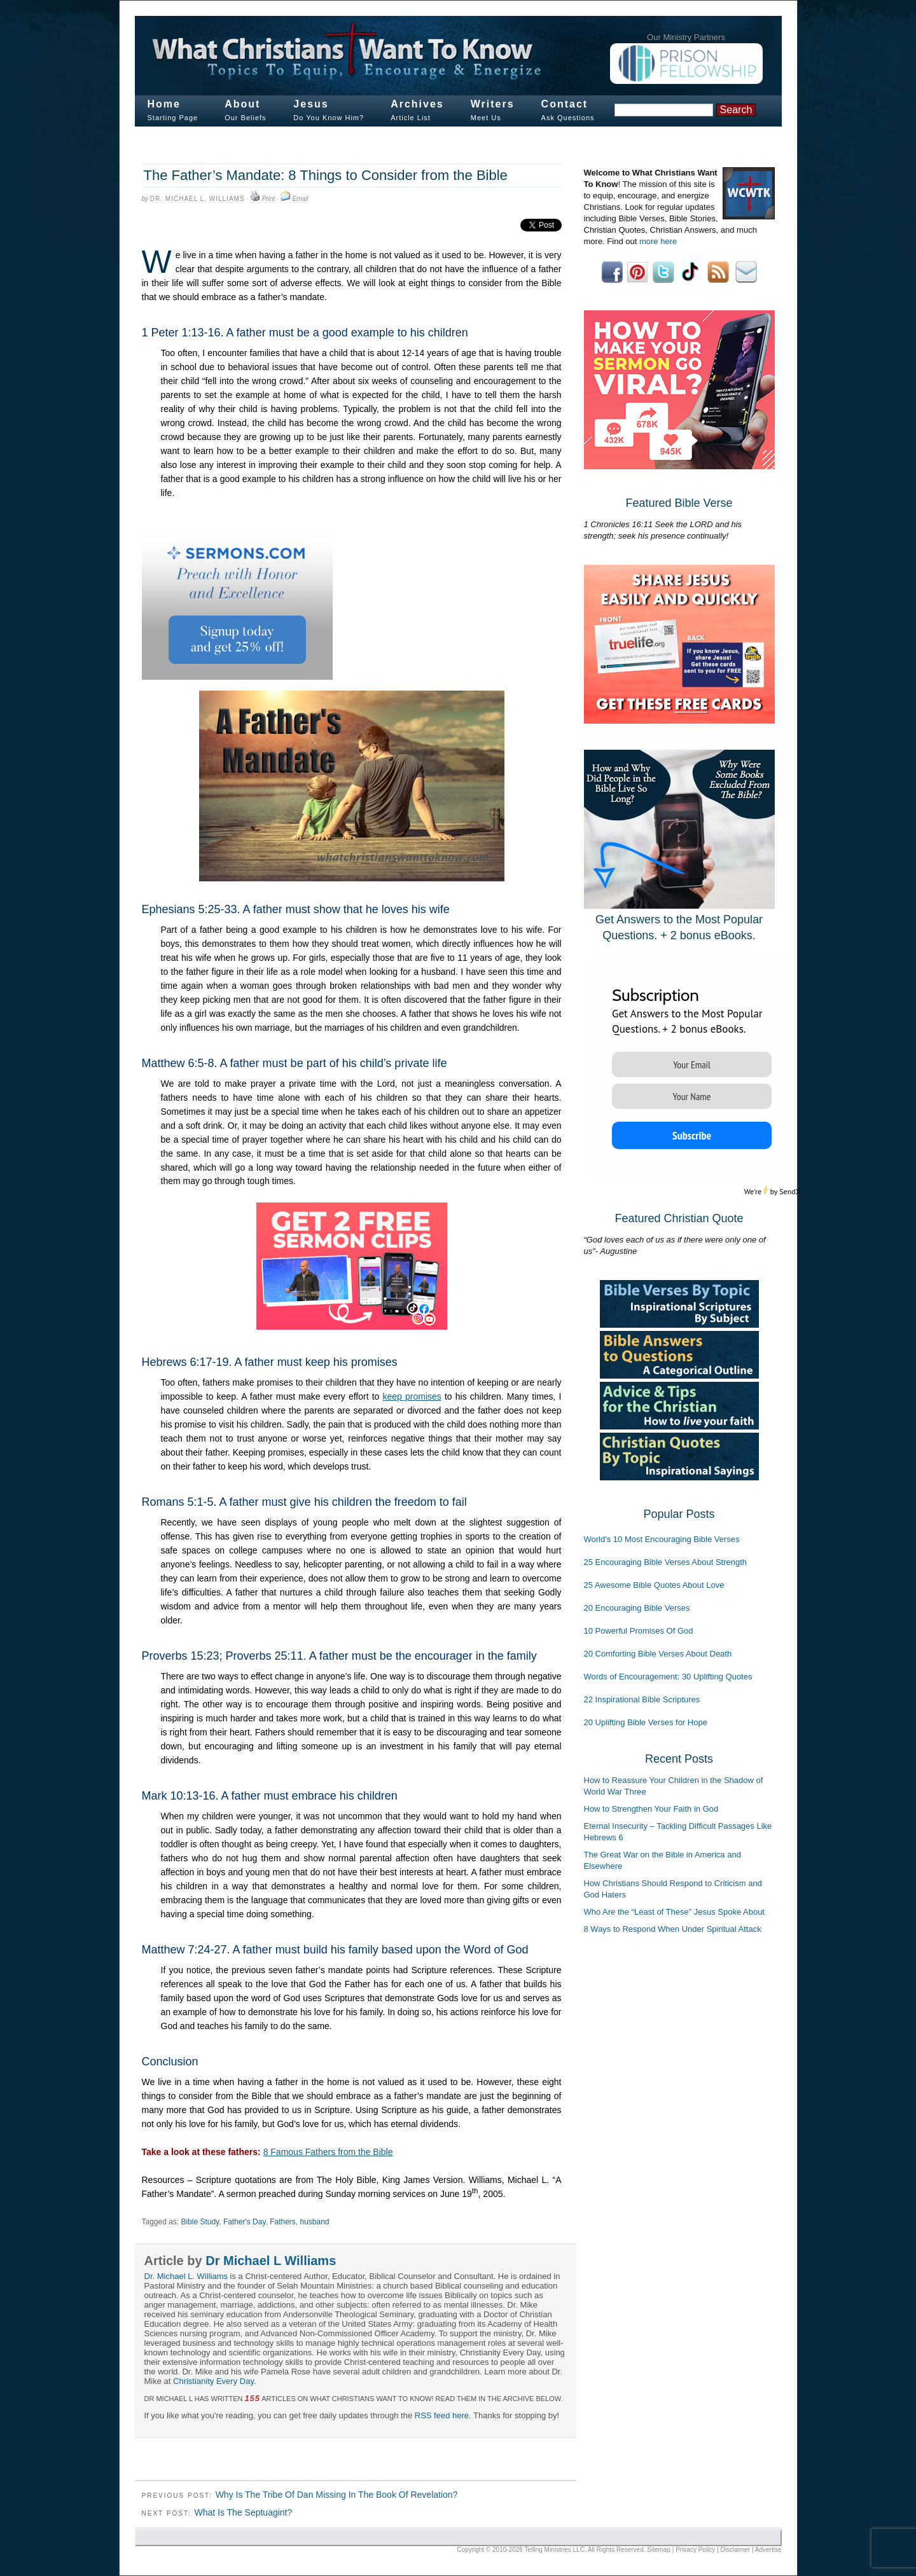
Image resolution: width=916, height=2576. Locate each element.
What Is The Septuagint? (243, 2512)
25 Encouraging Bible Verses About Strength (665, 1562)
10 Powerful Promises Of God (638, 1631)
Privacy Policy (695, 2549)
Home (164, 104)
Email (300, 198)
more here (658, 241)
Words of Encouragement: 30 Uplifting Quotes (668, 1676)
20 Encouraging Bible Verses (637, 1608)
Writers (493, 104)
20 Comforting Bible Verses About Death (658, 1653)
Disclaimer (736, 2549)
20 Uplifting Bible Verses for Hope (645, 1722)
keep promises (412, 1396)
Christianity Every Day (213, 2381)
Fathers (283, 2221)
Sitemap (658, 2549)
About (242, 104)
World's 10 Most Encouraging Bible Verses (662, 1539)
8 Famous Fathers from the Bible (328, 2152)
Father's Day (244, 2221)
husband (315, 2221)
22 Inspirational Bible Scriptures (642, 1699)
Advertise (768, 2549)
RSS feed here (442, 2415)
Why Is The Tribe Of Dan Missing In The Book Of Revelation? (337, 2495)
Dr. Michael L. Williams (197, 198)
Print (268, 198)
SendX (789, 1191)
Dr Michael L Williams (270, 2261)
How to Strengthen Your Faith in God (651, 1809)
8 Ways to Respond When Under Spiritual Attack (672, 1929)
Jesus (310, 104)
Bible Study (200, 2221)
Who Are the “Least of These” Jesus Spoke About (674, 1912)
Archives (417, 104)
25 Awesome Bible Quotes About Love (654, 1585)
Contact (564, 104)
